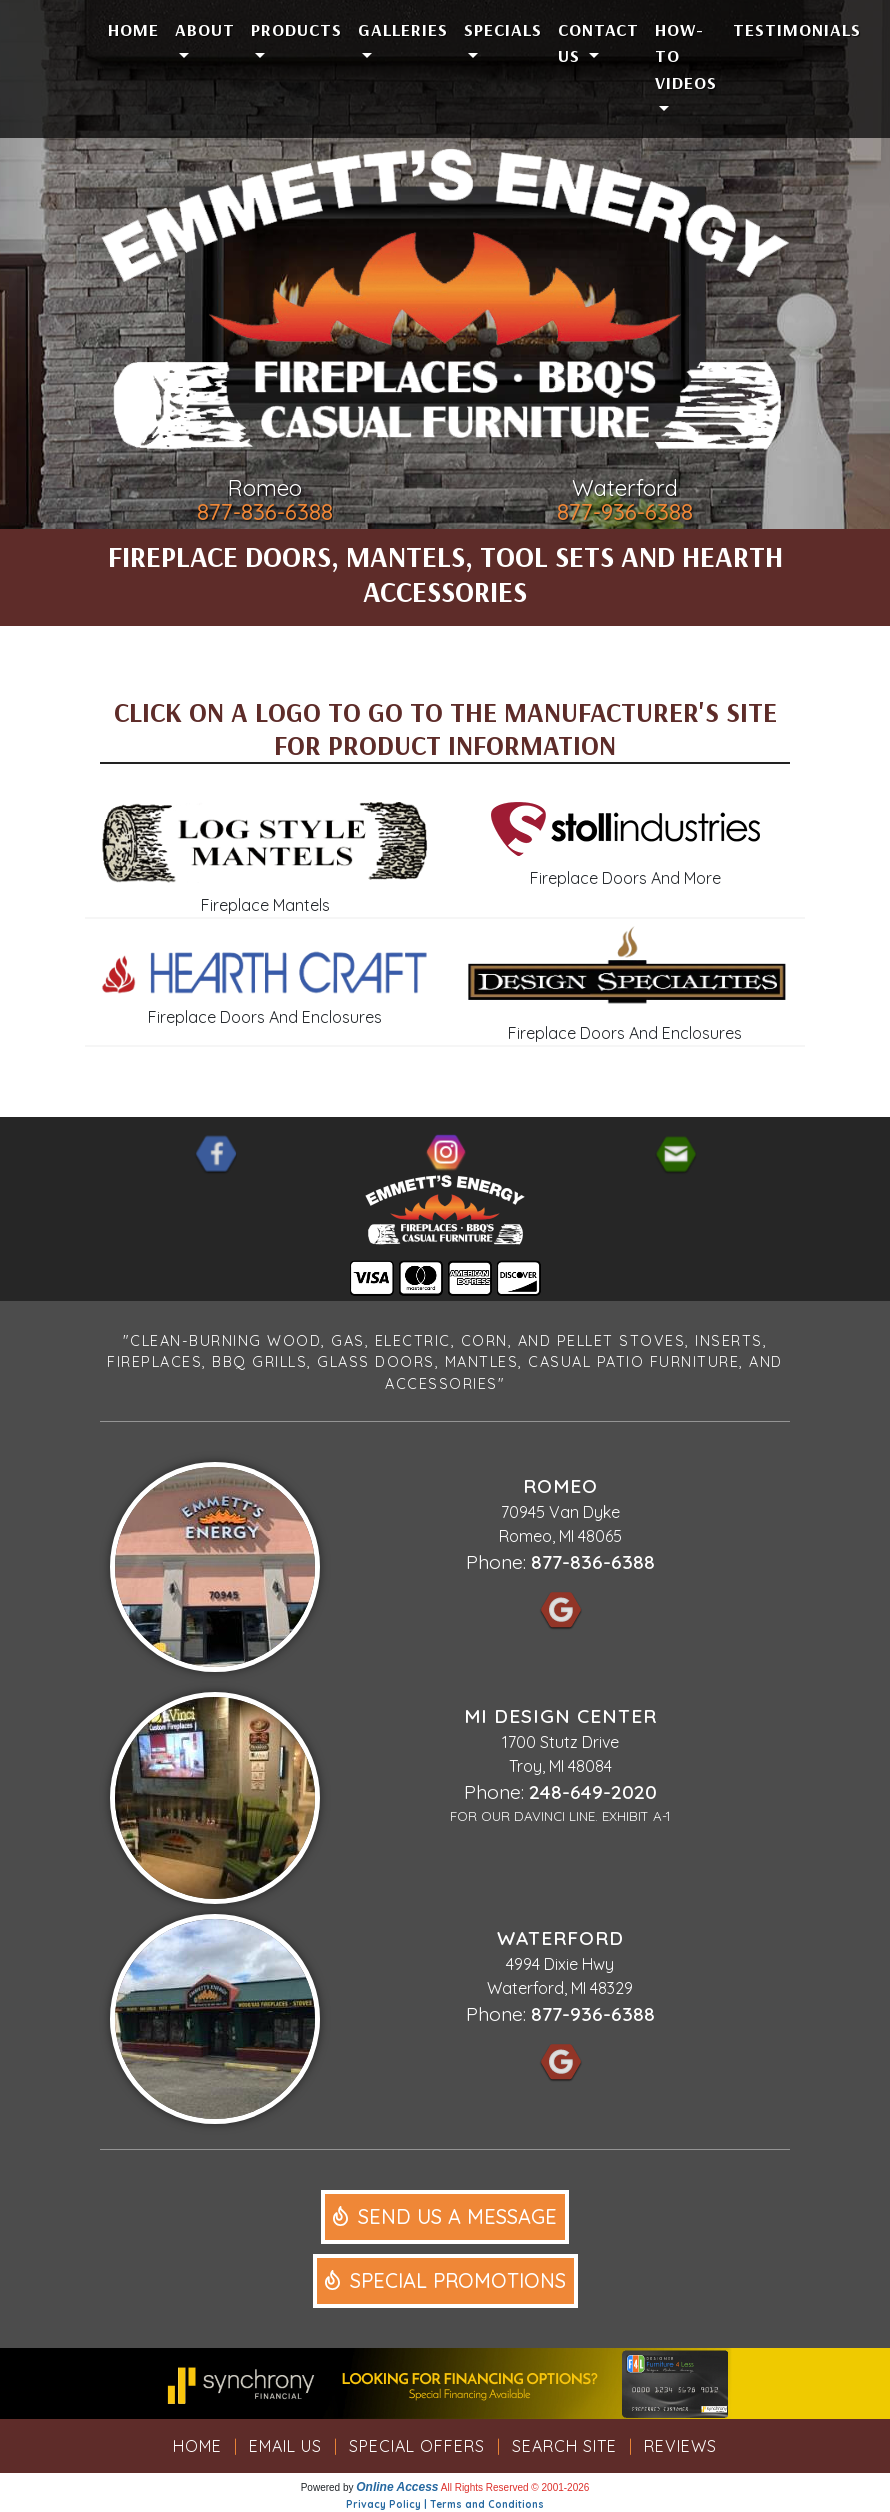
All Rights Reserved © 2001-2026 (515, 2487)
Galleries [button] (403, 29)
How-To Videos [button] (686, 55)
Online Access (397, 2487)
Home (133, 29)
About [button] (205, 29)
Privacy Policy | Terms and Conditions (445, 2504)
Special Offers (417, 2446)
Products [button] (296, 29)
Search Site (564, 2446)
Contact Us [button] (598, 42)
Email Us (285, 2446)
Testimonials (797, 29)
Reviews (680, 2446)
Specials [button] (503, 29)
